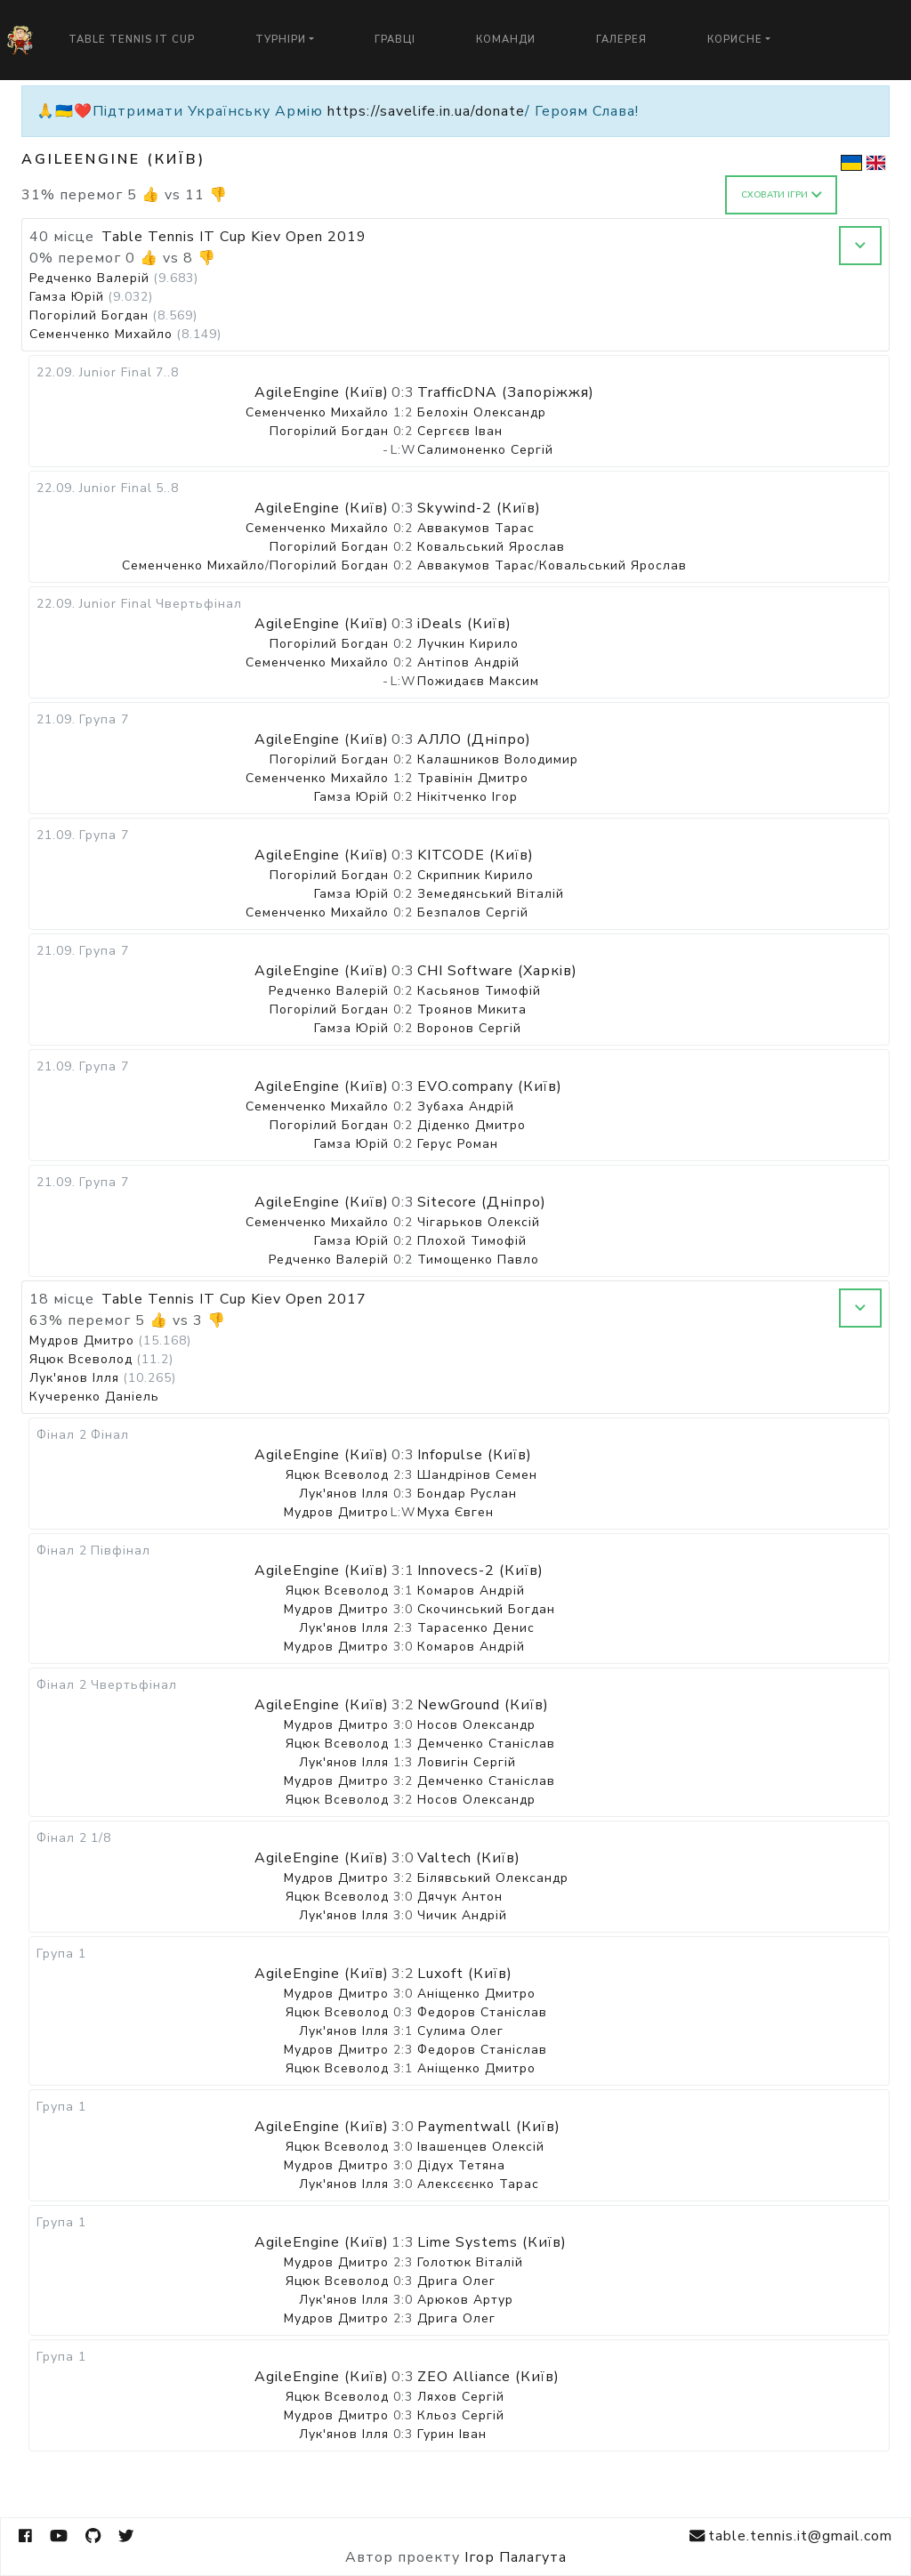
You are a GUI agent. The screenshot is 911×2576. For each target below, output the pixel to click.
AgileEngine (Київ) (321, 392)
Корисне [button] (734, 39)
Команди (506, 39)
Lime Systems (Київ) (492, 2242)
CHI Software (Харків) (497, 971)
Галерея (621, 39)
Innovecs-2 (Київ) (480, 1570)
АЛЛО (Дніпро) (474, 739)
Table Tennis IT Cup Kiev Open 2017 (234, 1299)
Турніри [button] (280, 39)
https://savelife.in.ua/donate (426, 111)
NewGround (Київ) (483, 1705)
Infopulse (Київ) (474, 1455)
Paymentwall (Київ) (488, 2126)
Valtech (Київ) (468, 1858)
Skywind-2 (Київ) (479, 508)
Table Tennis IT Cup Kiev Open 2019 (234, 236)
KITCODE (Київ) (475, 855)
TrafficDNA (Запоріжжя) (505, 392)
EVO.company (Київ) (489, 1086)
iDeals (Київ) (464, 624)
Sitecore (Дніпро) (481, 1202)
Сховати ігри (781, 195)
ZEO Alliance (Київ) (488, 2376)
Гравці (395, 39)
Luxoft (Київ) (464, 1973)
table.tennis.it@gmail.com (790, 2536)
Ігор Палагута (515, 2557)
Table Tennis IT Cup (132, 39)
